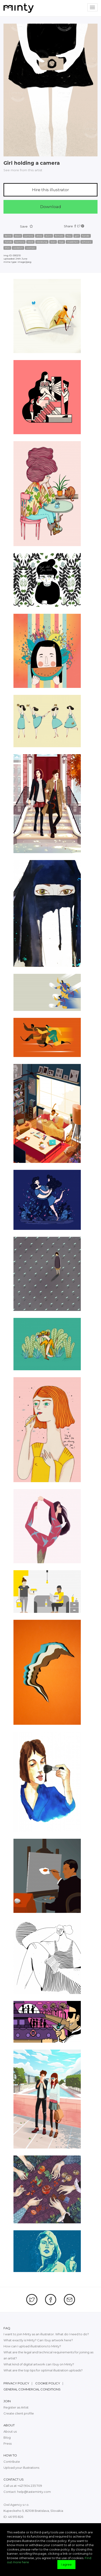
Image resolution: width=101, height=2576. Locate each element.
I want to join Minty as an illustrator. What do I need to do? (46, 2334)
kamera (19, 242)
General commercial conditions (32, 2389)
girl (77, 235)
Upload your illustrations (21, 2467)
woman (30, 248)
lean (53, 242)
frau (69, 235)
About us (10, 2431)
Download (50, 206)
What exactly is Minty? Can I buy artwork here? (38, 2340)
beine (8, 235)
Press (7, 2443)
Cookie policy (47, 2383)
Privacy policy (16, 2383)
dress (39, 235)
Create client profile (18, 2413)
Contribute (11, 2461)
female (59, 235)
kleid (30, 242)
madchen (72, 242)
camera (28, 235)
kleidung (42, 242)
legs (61, 242)
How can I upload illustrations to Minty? (32, 2346)
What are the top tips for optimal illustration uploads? (43, 2370)
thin (7, 248)
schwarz (86, 242)
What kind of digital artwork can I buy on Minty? (38, 2364)
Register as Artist (16, 2407)
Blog (7, 2437)
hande (85, 235)
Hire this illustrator (50, 189)
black (18, 235)
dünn (49, 235)
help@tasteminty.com (34, 2492)
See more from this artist (22, 170)
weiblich (18, 248)
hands (8, 242)
